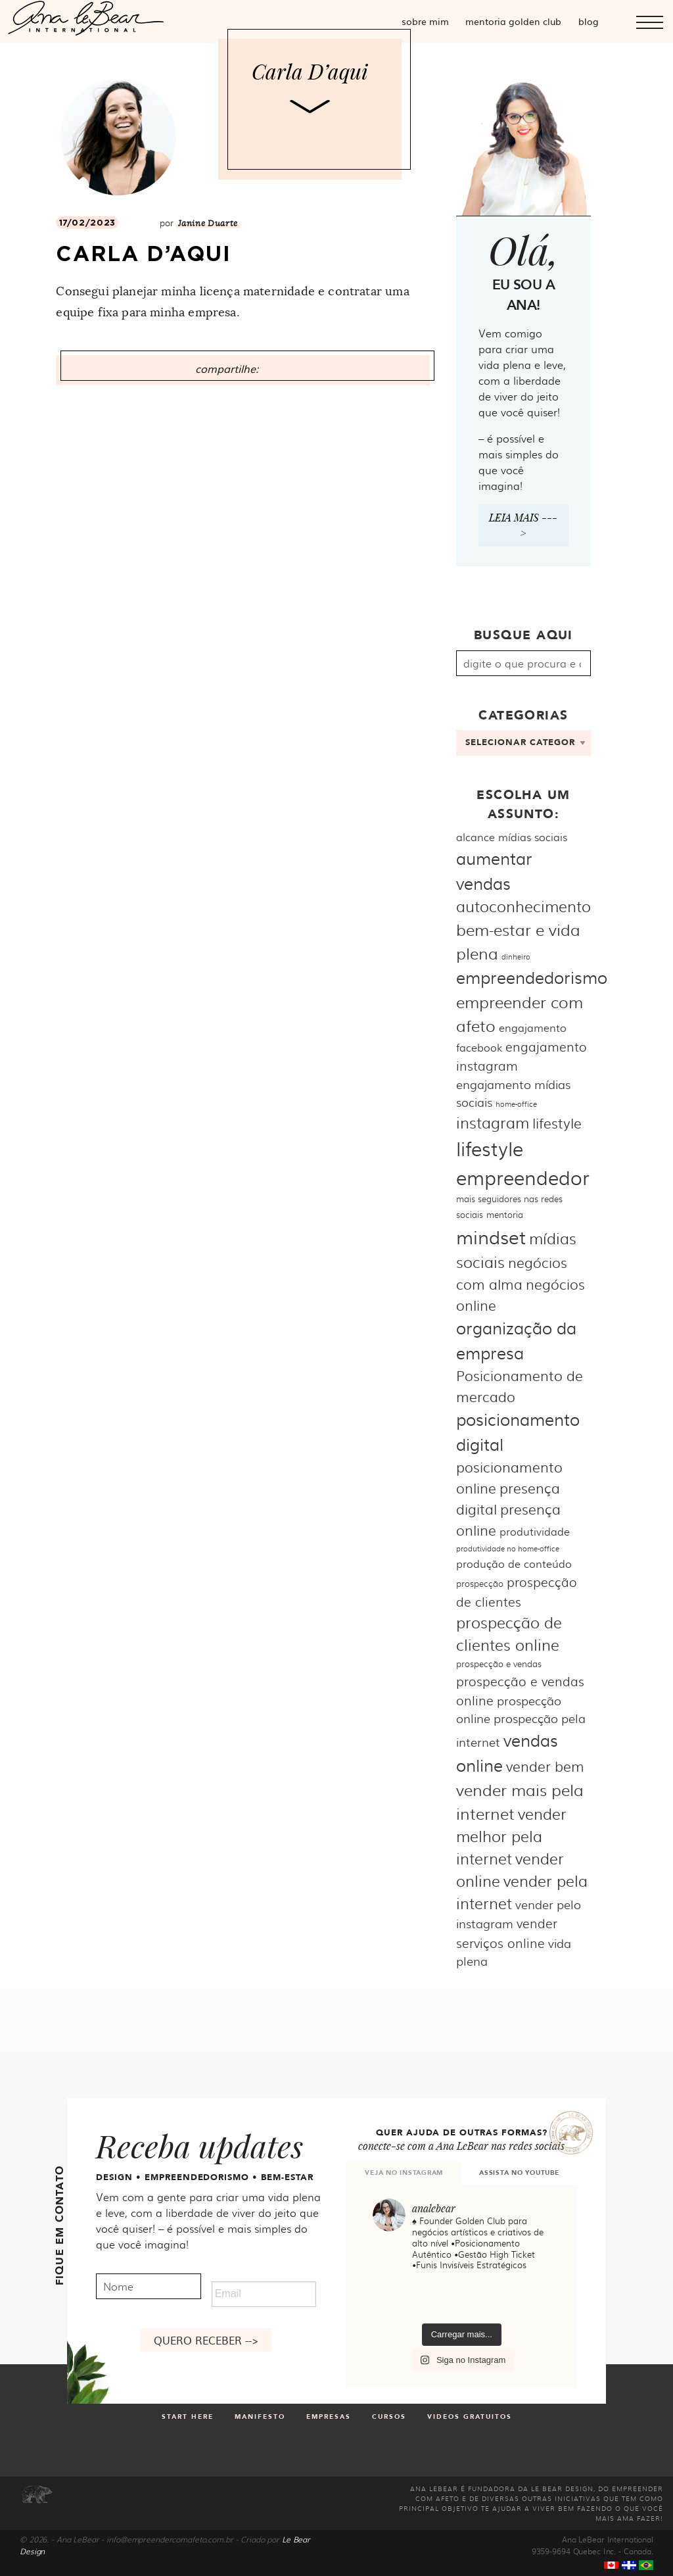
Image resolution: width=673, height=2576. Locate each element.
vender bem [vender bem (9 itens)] (545, 1765)
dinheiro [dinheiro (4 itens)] (515, 956)
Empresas (328, 2416)
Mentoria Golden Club (513, 21)
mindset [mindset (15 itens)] (491, 1236)
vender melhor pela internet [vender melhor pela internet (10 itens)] (511, 1836)
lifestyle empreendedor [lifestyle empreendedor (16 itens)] (523, 1162)
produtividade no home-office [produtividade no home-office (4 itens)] (507, 1548)
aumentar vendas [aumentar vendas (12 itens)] (494, 870)
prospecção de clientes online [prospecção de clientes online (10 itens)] (509, 1633)
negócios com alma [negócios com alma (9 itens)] (511, 1273)
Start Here (188, 2416)
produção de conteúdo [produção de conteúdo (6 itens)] (514, 1563)
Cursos (389, 2416)
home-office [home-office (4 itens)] (516, 1104)
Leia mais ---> (523, 525)
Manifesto (260, 2416)
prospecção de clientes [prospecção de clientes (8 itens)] (516, 1591)
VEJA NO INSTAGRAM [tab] (404, 2172)
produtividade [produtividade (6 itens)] (534, 1531)
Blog (588, 21)
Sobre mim (425, 21)
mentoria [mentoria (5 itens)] (504, 1214)
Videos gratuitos (469, 2416)
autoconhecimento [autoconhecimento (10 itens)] (523, 906)
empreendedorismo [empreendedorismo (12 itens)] (531, 977)
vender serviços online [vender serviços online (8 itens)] (506, 1932)
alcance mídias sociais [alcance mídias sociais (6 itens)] (511, 836)
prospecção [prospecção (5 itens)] (479, 1583)
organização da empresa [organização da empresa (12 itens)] (516, 1340)
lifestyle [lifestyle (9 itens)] (557, 1122)
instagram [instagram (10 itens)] (492, 1122)
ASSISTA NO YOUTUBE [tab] (519, 2172)
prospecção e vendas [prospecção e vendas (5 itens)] (499, 1663)
